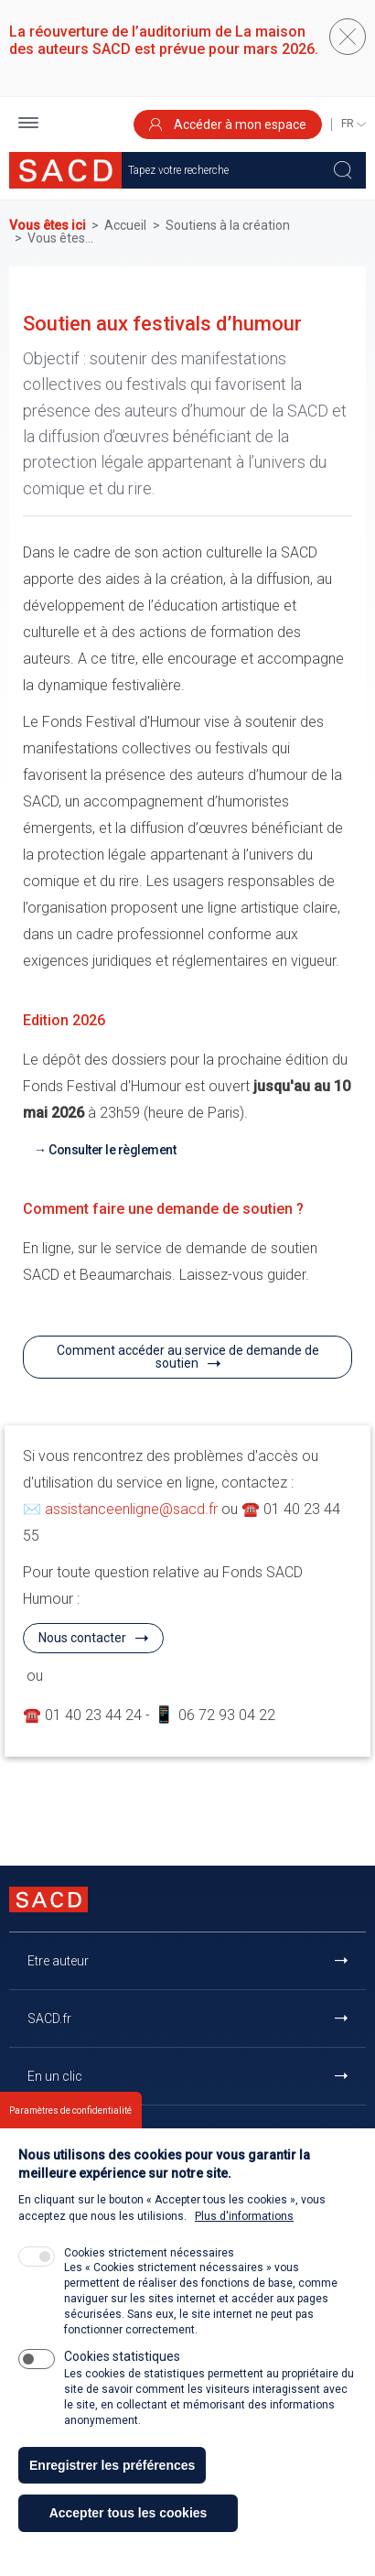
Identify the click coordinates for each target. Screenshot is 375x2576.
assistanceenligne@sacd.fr (131, 1509)
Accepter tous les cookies (128, 2540)
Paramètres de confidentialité (70, 2138)
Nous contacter (82, 1637)
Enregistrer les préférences (112, 2491)
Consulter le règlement (112, 1149)
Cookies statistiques (122, 2383)
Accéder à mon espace (227, 124)
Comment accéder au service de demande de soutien (188, 1356)
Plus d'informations (244, 2243)
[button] (28, 125)
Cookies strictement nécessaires (149, 2280)
